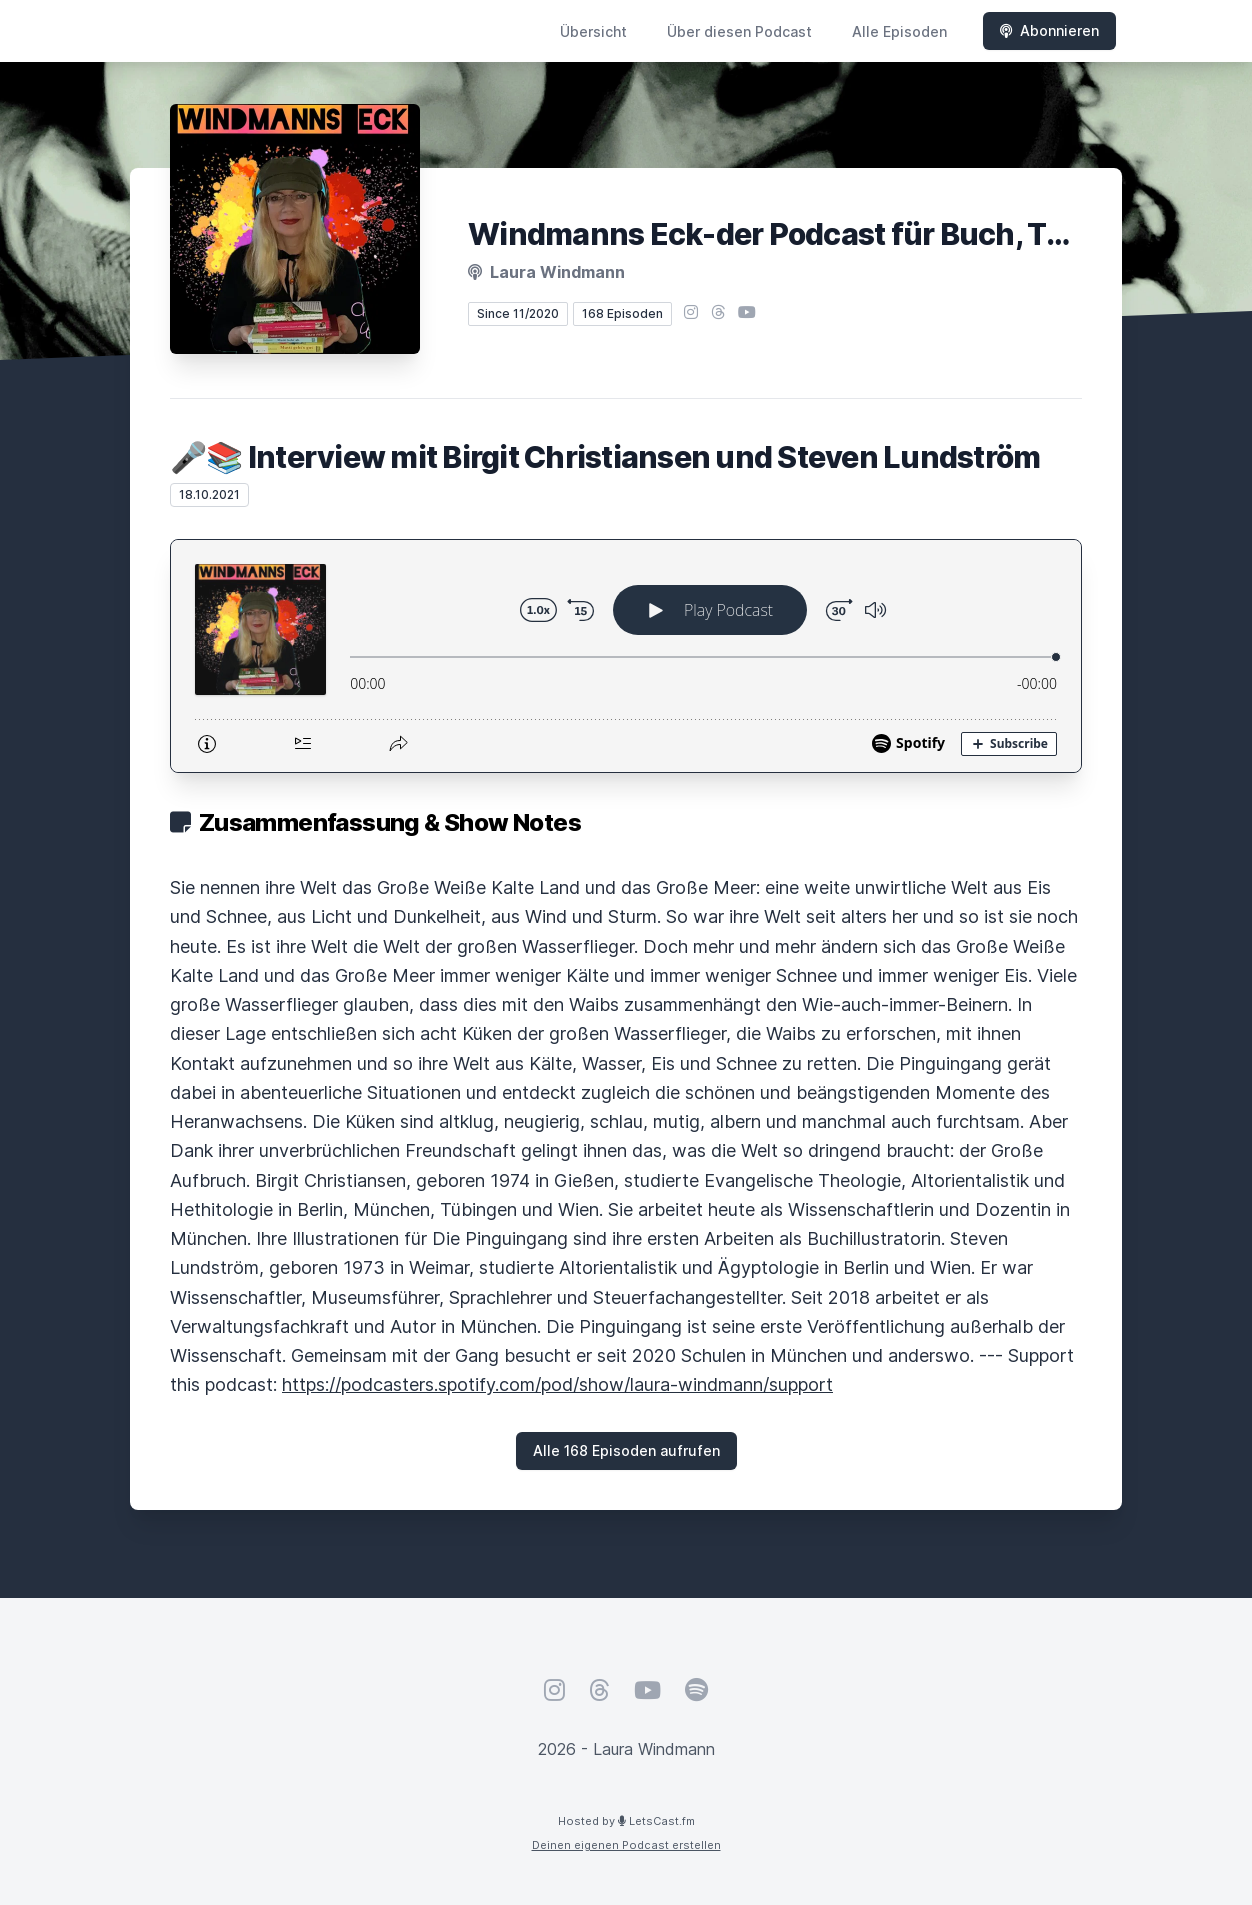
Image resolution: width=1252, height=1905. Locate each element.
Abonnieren (1049, 30)
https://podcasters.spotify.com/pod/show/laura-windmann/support (557, 1384)
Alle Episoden (899, 31)
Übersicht (593, 31)
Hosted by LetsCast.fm (626, 1821)
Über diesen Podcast (739, 31)
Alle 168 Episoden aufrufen (626, 1450)
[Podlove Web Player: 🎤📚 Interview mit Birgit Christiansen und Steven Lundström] (626, 656)
